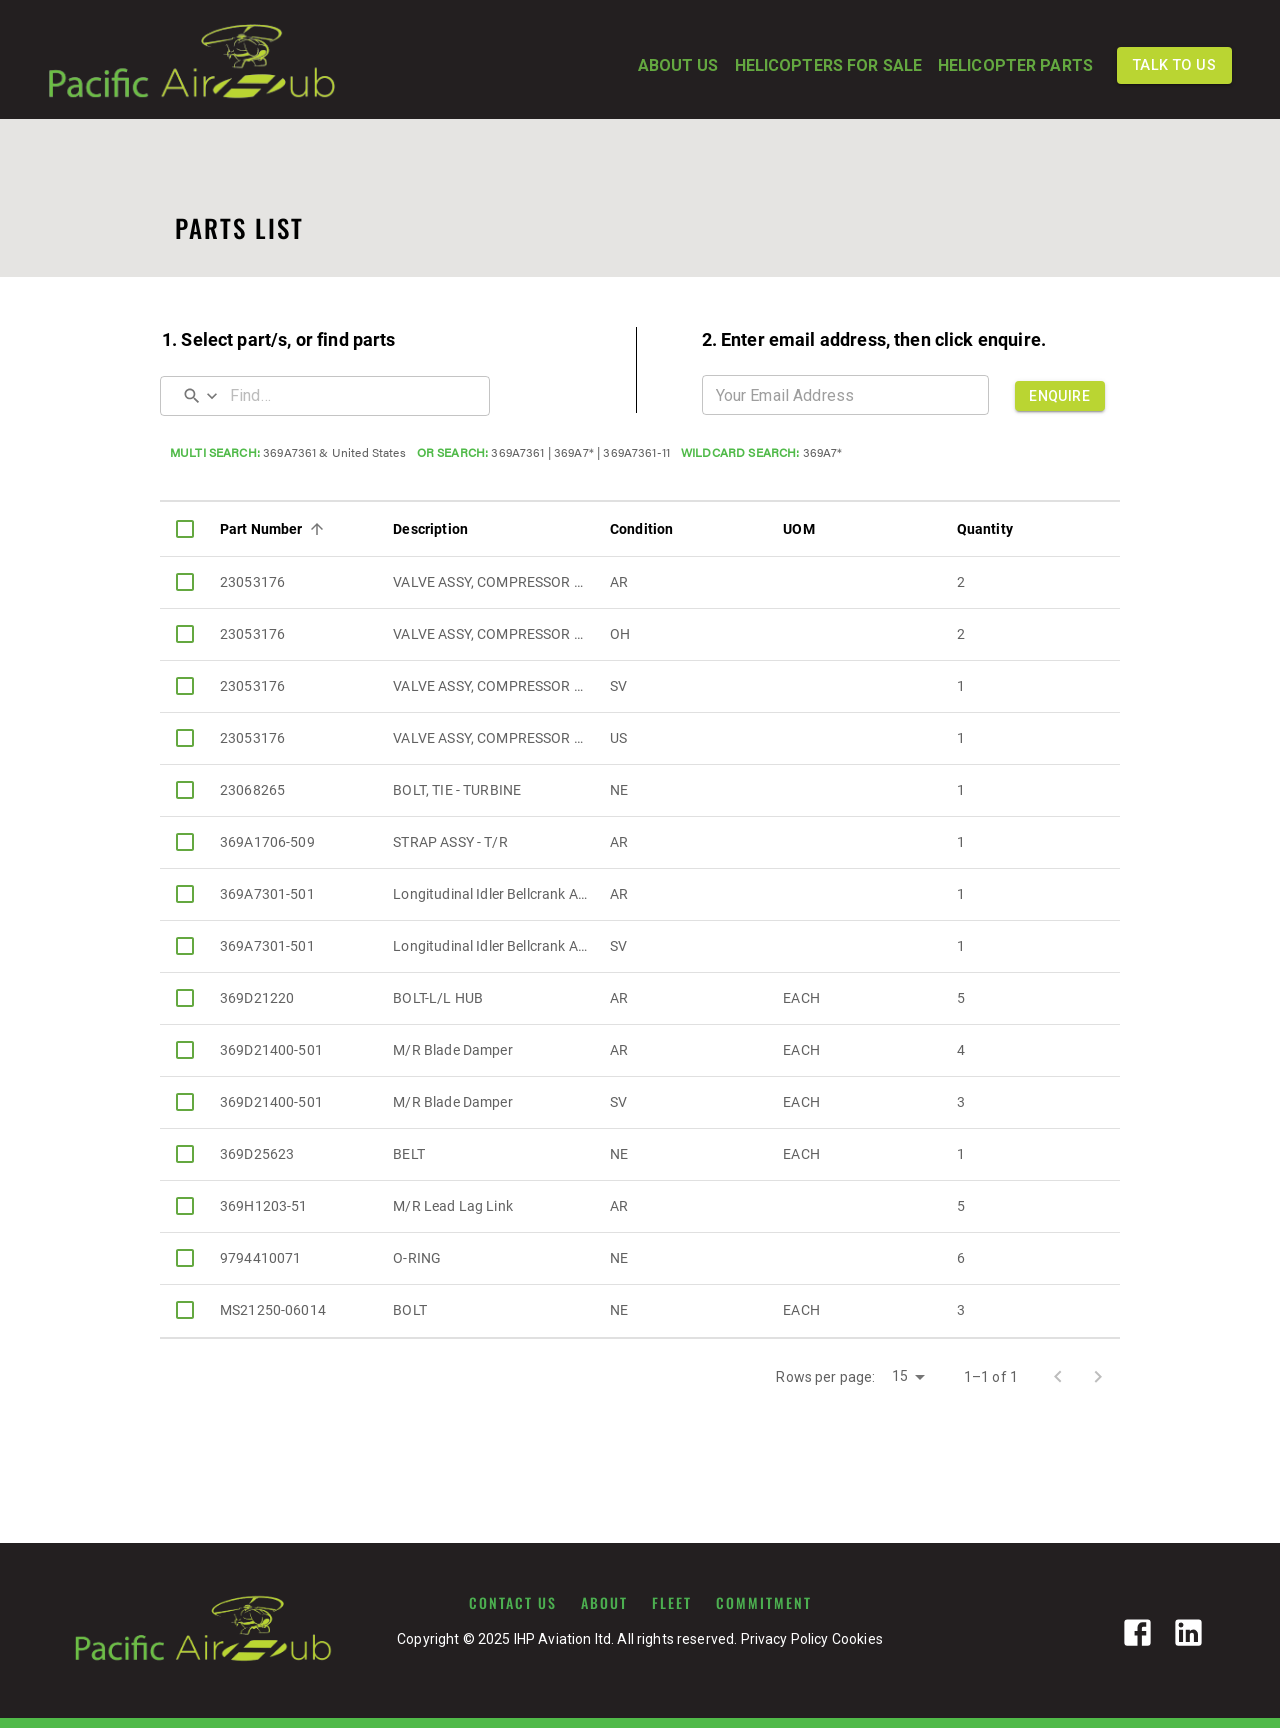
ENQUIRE (1060, 396)
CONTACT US (513, 1603)
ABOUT (604, 1603)
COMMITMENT (764, 1603)
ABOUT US (678, 66)
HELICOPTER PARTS (1015, 66)
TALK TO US (1174, 65)
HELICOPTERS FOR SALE (828, 66)
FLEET (672, 1603)
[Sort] (317, 529)
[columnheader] (185, 529)
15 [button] (900, 1376)
